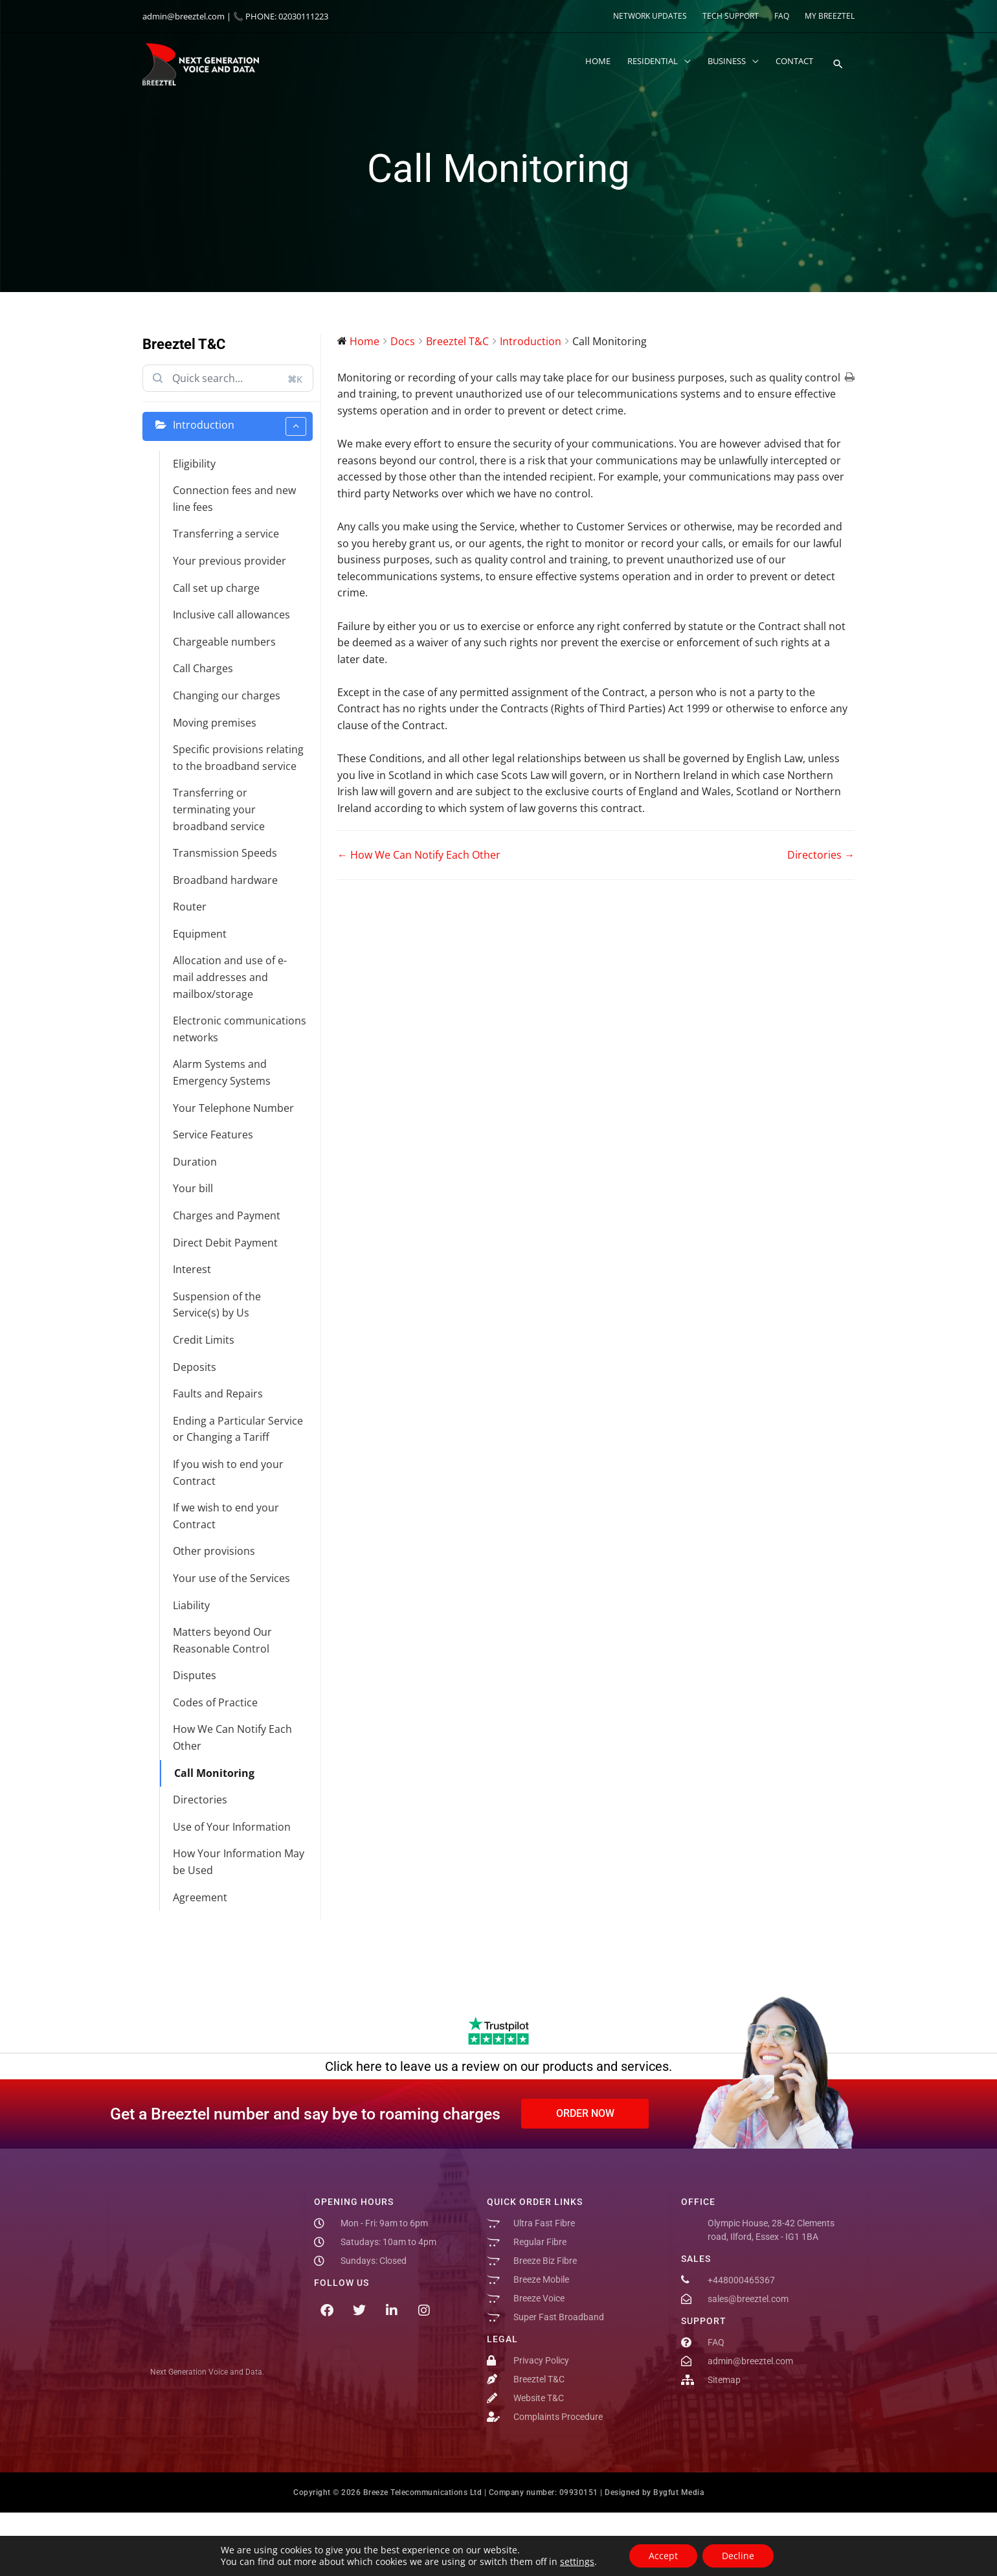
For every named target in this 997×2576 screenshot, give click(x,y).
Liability (191, 1605)
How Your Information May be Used (238, 1861)
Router (190, 906)
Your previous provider (229, 561)
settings (577, 2562)
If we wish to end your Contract (226, 1515)
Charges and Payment (226, 1215)
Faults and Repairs (218, 1393)
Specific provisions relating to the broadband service (238, 757)
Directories (200, 1799)
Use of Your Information (232, 1827)
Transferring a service (226, 533)
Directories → (821, 855)
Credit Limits (203, 1340)
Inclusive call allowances (231, 614)
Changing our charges (226, 695)
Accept (663, 2555)
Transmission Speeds (225, 853)
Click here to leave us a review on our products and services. (498, 2066)
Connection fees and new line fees (234, 498)
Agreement (200, 1897)
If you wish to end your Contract (228, 1472)
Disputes (194, 1675)
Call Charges (203, 668)
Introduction (239, 426)
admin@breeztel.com (183, 16)
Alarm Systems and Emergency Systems (222, 1072)
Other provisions (214, 1551)
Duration (195, 1162)
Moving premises (214, 723)
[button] (837, 65)
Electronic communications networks (239, 1029)
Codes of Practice (215, 1702)
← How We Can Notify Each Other (418, 855)
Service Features (213, 1134)
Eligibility (194, 464)
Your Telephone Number (233, 1108)
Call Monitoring (214, 1773)
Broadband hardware (225, 880)
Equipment (200, 934)
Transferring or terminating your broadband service (219, 809)
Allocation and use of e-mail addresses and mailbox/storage (230, 976)
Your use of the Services (231, 1578)
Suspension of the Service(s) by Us (217, 1304)
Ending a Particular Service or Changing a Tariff (238, 1429)
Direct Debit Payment (225, 1243)
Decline (738, 2555)
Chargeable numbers (224, 642)
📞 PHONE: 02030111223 (280, 16)
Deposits (194, 1367)
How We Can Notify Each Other (232, 1737)
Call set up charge (216, 588)
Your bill (193, 1188)
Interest (192, 1269)
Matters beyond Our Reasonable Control (222, 1640)
